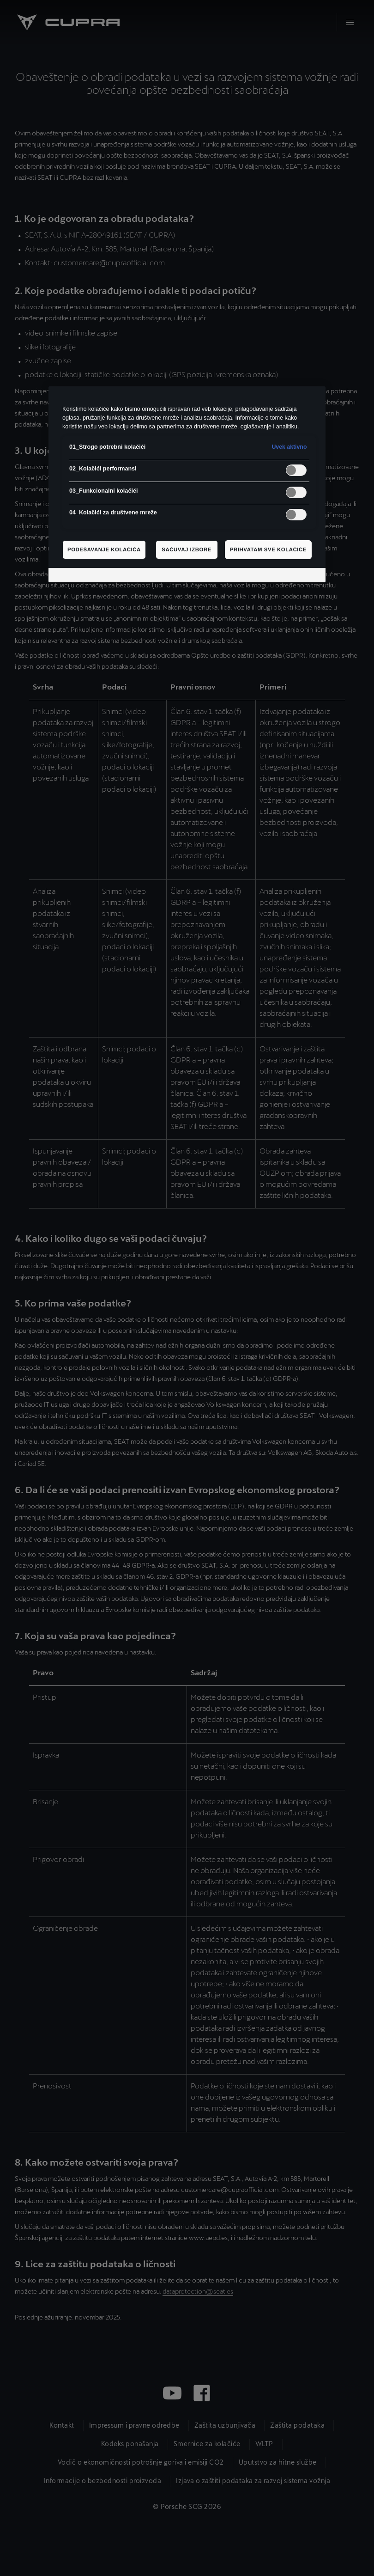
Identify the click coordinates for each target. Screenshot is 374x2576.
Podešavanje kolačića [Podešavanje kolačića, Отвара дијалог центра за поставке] (104, 549)
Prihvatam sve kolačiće (268, 549)
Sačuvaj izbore (186, 549)
